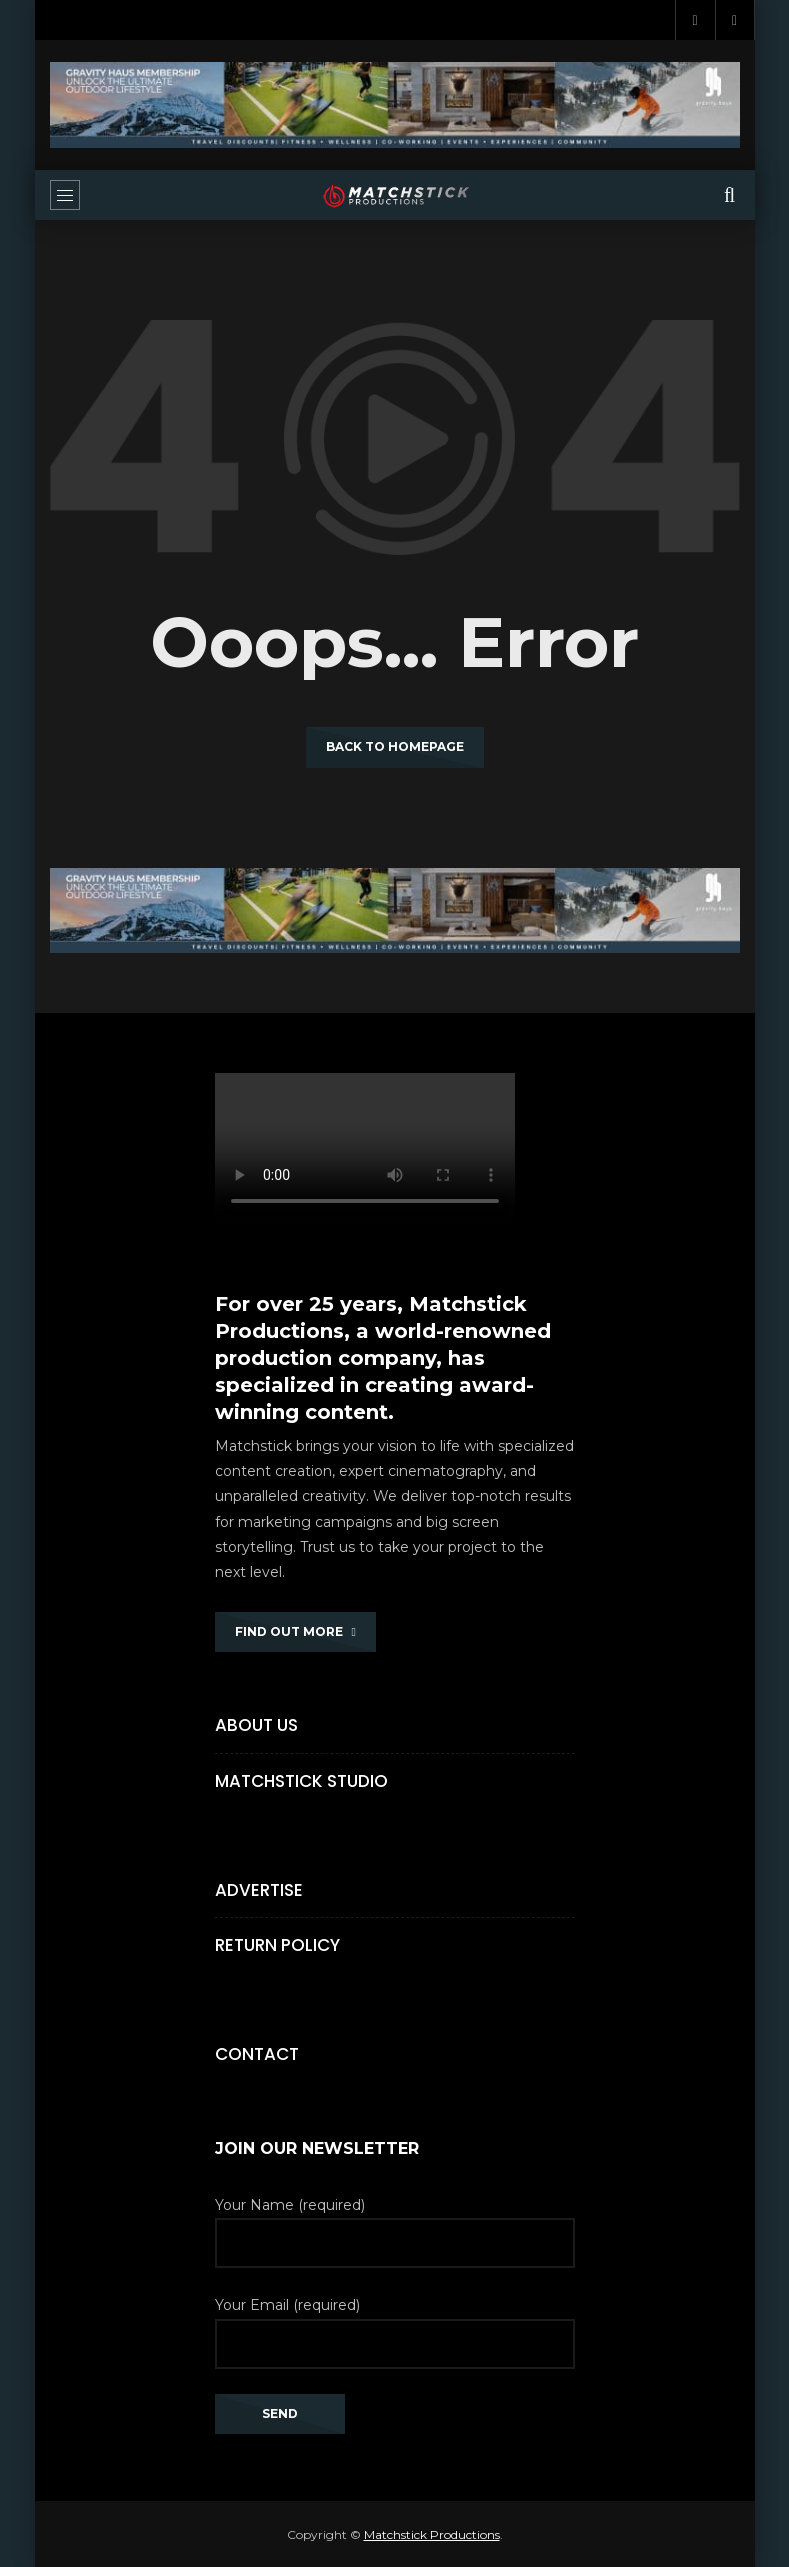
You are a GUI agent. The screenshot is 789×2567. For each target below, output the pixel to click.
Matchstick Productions (432, 2534)
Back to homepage (395, 746)
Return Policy (277, 1945)
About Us (256, 1725)
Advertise (259, 1890)
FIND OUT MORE (295, 1631)
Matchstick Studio (301, 1781)
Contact (257, 2054)
